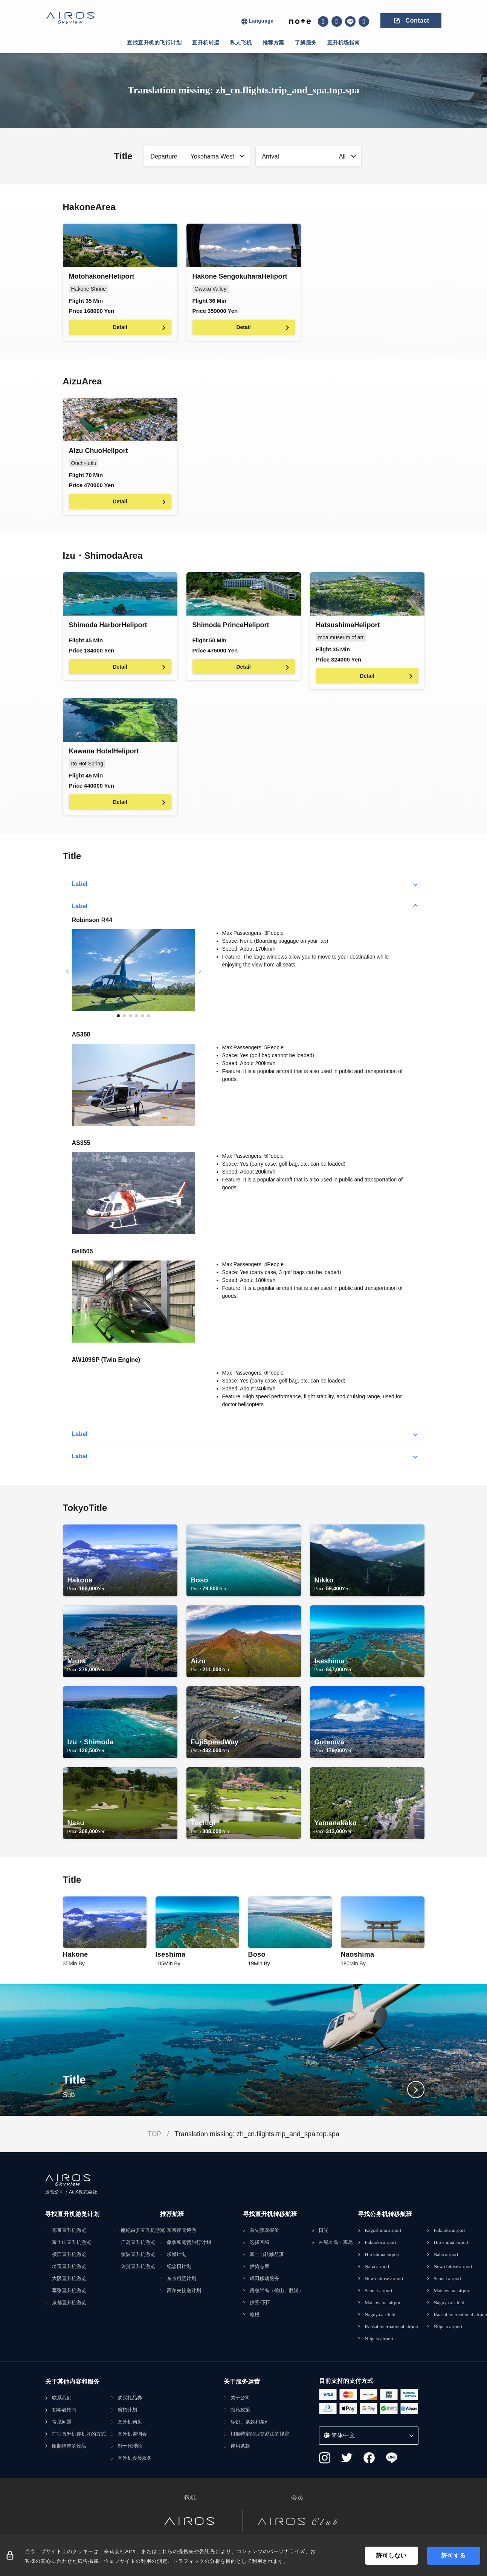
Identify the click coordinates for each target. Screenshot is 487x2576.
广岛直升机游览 (138, 2242)
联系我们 (62, 2398)
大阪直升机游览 (69, 2278)
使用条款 (240, 2446)
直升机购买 (130, 2422)
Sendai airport (378, 2290)
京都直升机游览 (69, 2302)
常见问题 (62, 2422)
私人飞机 (241, 43)
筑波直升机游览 (138, 2254)
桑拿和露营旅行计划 (189, 2242)
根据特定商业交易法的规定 (260, 2434)
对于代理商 (130, 2446)
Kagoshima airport (383, 2230)
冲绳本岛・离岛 (336, 2242)
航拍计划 (127, 2410)
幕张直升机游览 (69, 2290)
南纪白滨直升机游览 (143, 2230)
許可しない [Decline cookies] (391, 2555)
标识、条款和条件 (250, 2422)
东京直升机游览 (69, 2230)
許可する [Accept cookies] (453, 2555)
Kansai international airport (391, 2326)
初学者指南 (64, 2410)
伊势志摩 (259, 2266)
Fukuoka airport (380, 2242)
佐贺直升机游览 (138, 2266)
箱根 (255, 2314)
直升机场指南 (343, 43)
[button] (118, 1015)
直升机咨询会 (132, 2434)
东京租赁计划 (181, 2278)
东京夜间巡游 (181, 2230)
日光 (323, 2230)
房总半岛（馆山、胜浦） (277, 2290)
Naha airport (377, 2266)
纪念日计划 (179, 2266)
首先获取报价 (264, 2230)
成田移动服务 (264, 2278)
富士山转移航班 (267, 2254)
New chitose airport (384, 2278)
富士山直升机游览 (71, 2242)
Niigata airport (379, 2338)
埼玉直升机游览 (69, 2266)
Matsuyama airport (383, 2302)
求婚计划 (176, 2254)
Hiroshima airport (382, 2254)
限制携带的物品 (69, 2446)
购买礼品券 (130, 2398)
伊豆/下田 (260, 2302)
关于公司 (240, 2398)
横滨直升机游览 (69, 2254)
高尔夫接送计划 (184, 2290)
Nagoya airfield (380, 2314)
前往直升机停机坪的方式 (79, 2434)
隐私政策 (240, 2410)
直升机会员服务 (135, 2458)
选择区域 (259, 2242)
